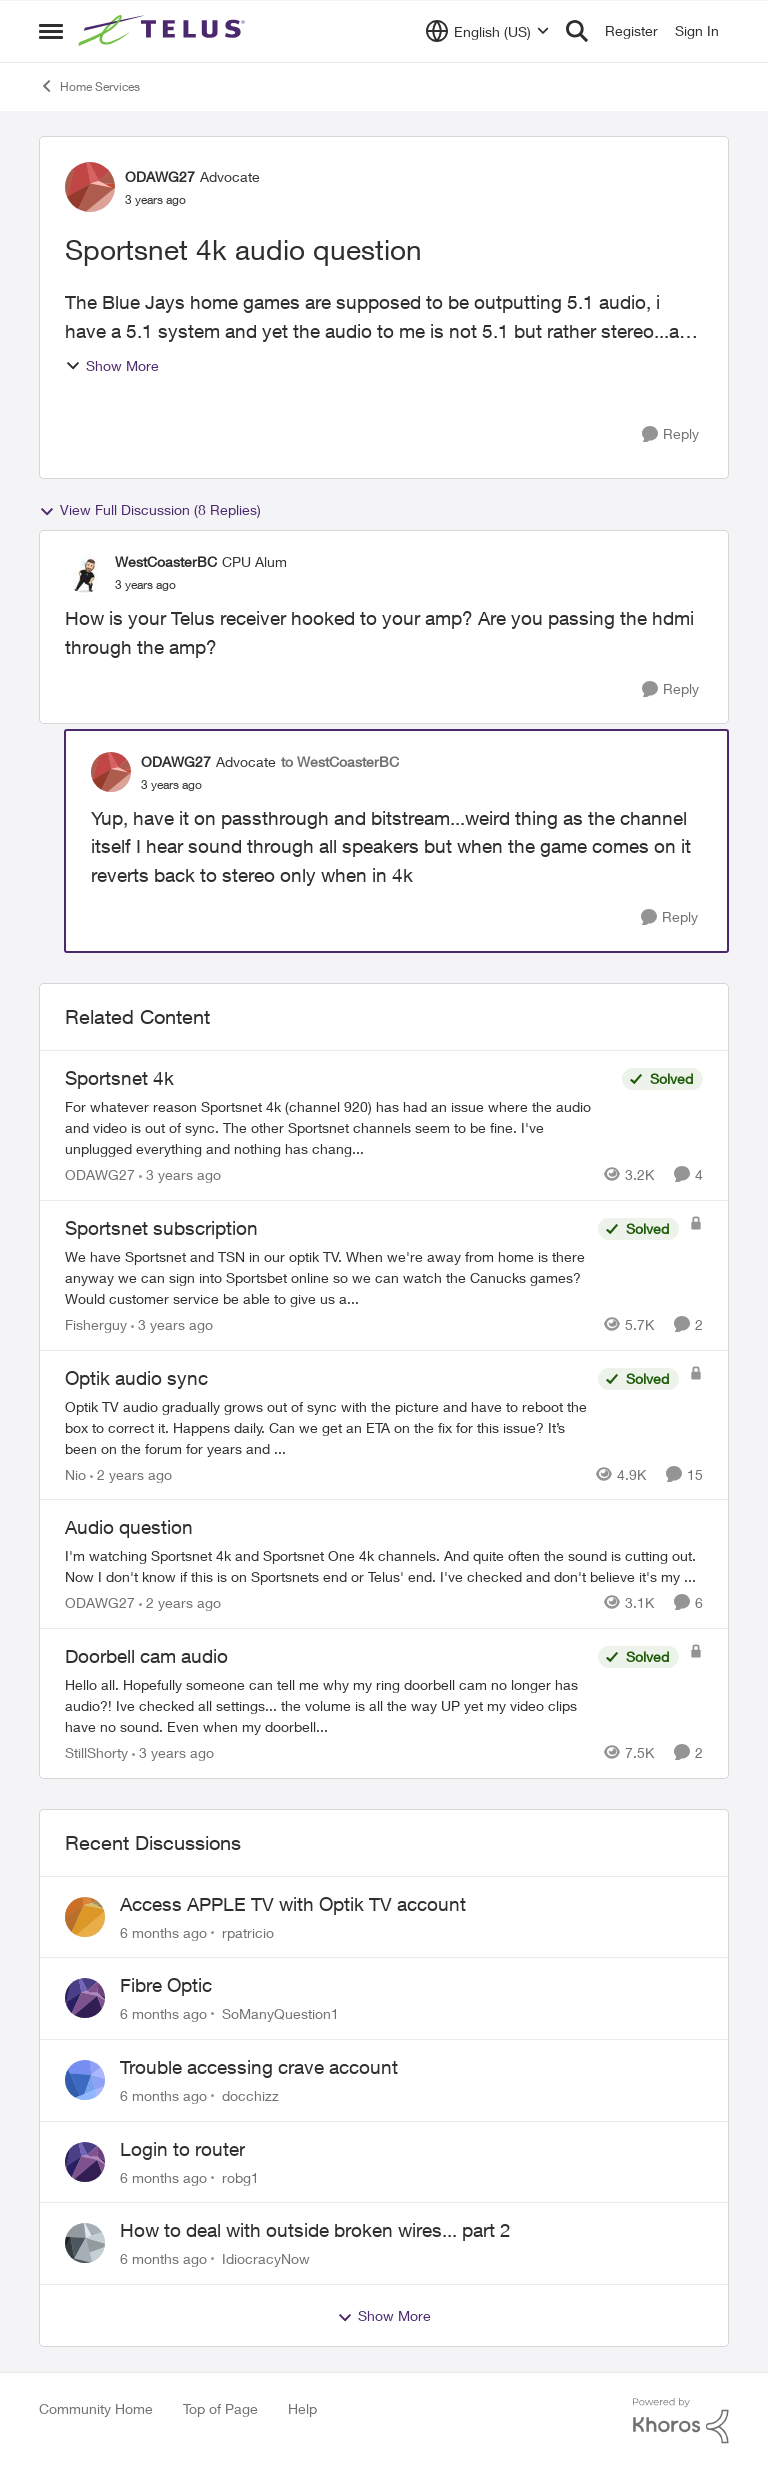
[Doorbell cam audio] (326, 1705)
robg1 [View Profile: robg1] (240, 2176)
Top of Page (220, 2408)
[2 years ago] (131, 1473)
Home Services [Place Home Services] (89, 86)
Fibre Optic (166, 1985)
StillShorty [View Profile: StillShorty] (96, 1752)
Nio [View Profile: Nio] (75, 1473)
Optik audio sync (136, 1378)
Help (302, 2408)
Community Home (96, 2408)
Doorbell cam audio (146, 1656)
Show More (112, 365)
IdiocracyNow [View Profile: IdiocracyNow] (266, 2258)
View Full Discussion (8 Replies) (150, 510)
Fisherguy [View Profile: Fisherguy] (96, 1324)
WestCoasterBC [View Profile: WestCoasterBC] (166, 561)
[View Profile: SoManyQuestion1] (85, 1998)
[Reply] (670, 434)
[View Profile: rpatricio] (85, 1917)
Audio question (129, 1527)
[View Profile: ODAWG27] (90, 187)
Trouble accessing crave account (259, 2067)
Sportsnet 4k (119, 1078)
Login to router (182, 2149)
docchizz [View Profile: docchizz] (250, 2095)
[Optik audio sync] (326, 1426)
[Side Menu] (51, 31)
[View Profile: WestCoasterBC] (85, 573)
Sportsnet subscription (161, 1228)
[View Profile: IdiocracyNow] (85, 2243)
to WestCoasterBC (340, 761)
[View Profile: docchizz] (85, 2080)
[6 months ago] (163, 1931)
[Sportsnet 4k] (338, 1127)
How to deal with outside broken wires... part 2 (315, 2230)
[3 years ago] (180, 1174)
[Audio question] (384, 1566)
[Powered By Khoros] (681, 2421)
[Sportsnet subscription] (326, 1277)
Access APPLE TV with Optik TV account (293, 1904)
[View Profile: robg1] (85, 2162)
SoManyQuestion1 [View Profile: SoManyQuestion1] (280, 2013)
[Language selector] (487, 31)
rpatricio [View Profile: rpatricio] (248, 1931)
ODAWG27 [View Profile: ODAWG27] (160, 176)
